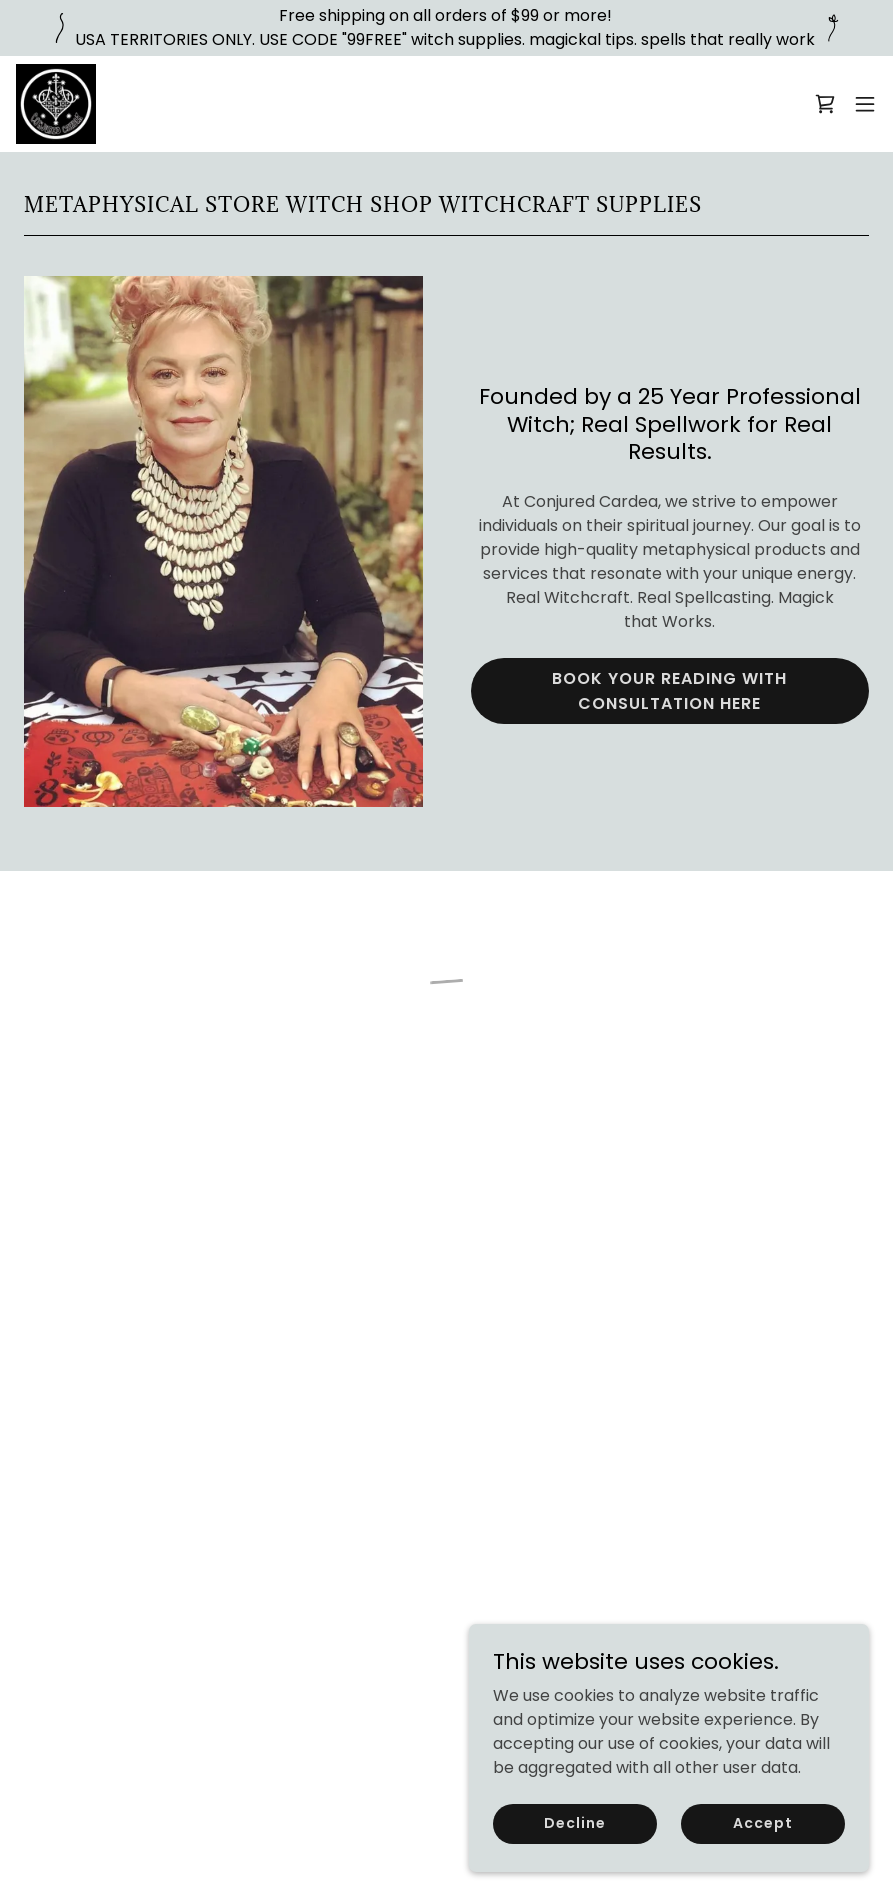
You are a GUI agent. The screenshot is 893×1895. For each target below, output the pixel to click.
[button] (825, 104)
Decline (574, 1823)
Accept (762, 1823)
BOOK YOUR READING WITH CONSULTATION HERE (669, 691)
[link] (56, 104)
